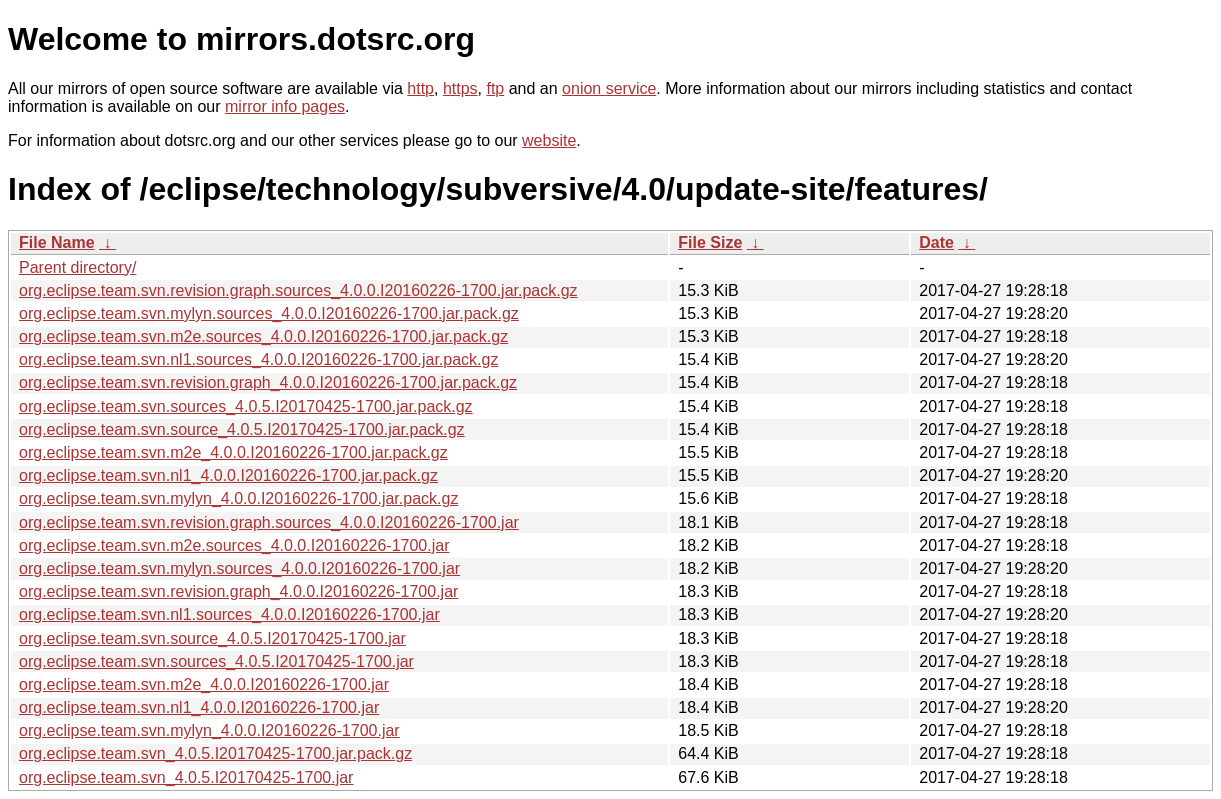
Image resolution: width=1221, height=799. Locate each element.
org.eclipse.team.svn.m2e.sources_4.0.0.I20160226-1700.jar (234, 545)
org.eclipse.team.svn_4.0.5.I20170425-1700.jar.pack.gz (215, 753)
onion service (609, 88)
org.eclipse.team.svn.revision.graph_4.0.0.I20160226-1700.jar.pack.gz (268, 382)
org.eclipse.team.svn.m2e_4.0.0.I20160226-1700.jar (204, 684)
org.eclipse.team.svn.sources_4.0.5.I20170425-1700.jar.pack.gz (246, 406)
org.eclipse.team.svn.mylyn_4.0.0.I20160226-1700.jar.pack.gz (238, 498)
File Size (710, 242)
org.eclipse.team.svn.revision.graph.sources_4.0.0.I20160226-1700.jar (269, 522)
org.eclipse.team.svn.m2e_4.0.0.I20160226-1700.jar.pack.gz (233, 452)
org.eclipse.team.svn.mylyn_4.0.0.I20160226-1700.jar (209, 730)
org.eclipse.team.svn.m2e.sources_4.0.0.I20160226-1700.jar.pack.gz (263, 336)
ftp (495, 88)
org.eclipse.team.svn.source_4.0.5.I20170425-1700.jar (212, 638)
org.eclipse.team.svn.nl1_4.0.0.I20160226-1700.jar (199, 707)
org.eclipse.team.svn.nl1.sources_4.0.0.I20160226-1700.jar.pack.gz (258, 359)
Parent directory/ (77, 267)
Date (936, 242)
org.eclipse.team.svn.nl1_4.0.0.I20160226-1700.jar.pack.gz (228, 475)
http (420, 88)
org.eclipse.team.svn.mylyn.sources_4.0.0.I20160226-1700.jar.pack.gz (269, 313)
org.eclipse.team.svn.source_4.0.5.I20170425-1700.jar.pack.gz (242, 429)
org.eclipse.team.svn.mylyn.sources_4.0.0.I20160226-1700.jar (239, 568)
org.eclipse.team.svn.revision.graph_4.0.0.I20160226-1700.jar (238, 591)
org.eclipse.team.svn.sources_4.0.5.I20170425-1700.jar (216, 661)
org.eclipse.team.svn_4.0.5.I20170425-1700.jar (186, 777)
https (460, 88)
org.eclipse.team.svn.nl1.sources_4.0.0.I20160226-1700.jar (229, 614)
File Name (57, 242)
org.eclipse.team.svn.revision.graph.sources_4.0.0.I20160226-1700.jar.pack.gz (298, 290)
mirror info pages (285, 106)
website (549, 140)
